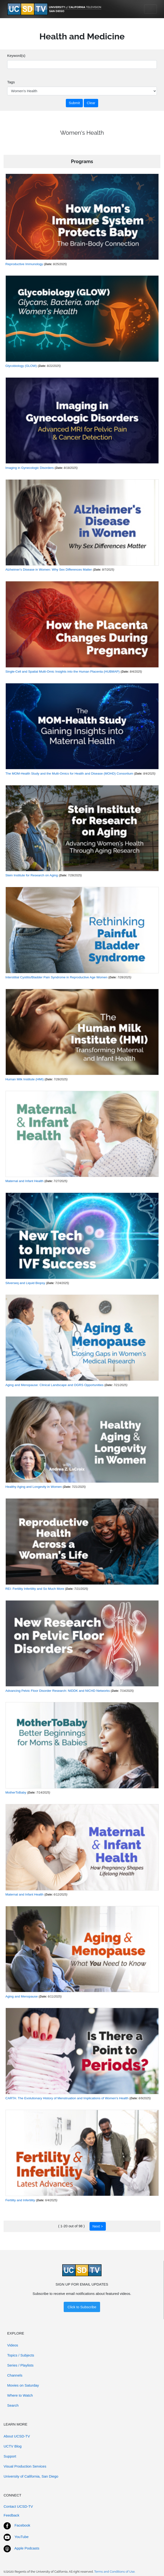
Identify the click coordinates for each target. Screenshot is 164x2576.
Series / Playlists (20, 2365)
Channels (14, 2375)
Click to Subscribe (82, 2307)
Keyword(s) (16, 56)
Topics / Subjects (20, 2355)
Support (10, 2456)
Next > (97, 2226)
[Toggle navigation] (150, 9)
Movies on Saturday (23, 2385)
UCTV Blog (13, 2446)
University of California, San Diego (31, 2476)
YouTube (21, 2537)
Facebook (22, 2525)
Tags (11, 82)
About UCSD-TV (17, 2436)
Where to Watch (20, 2395)
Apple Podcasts (26, 2548)
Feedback (11, 2515)
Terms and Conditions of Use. (114, 2571)
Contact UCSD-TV (18, 2506)
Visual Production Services (25, 2466)
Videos (12, 2345)
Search (13, 2405)
